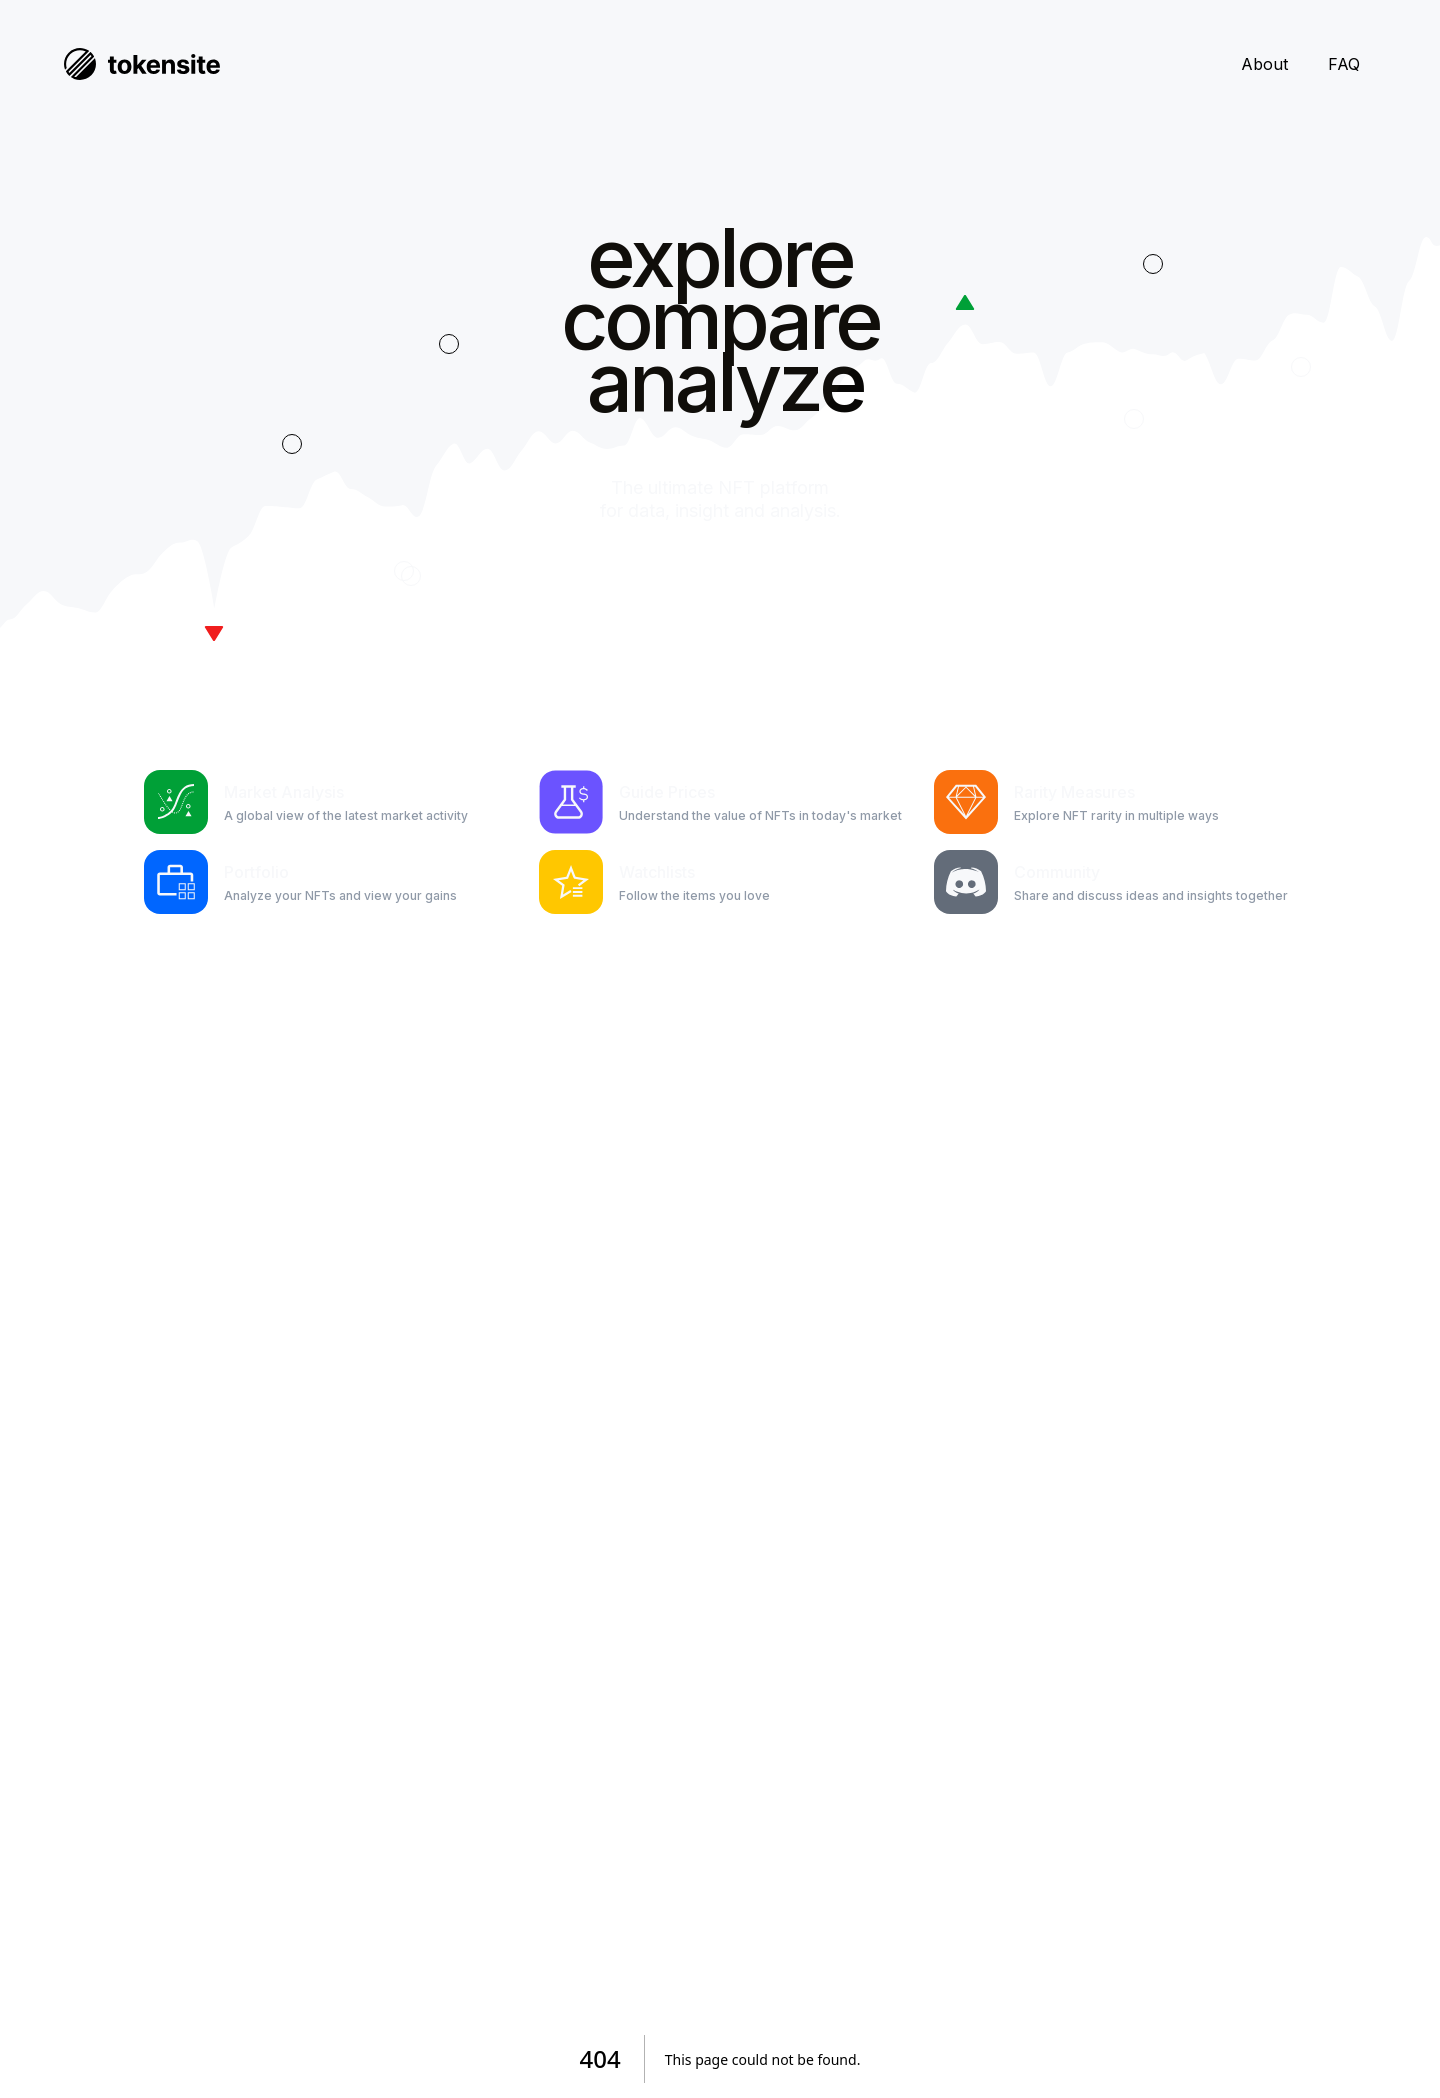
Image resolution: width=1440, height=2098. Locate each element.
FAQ (1344, 64)
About (1264, 64)
